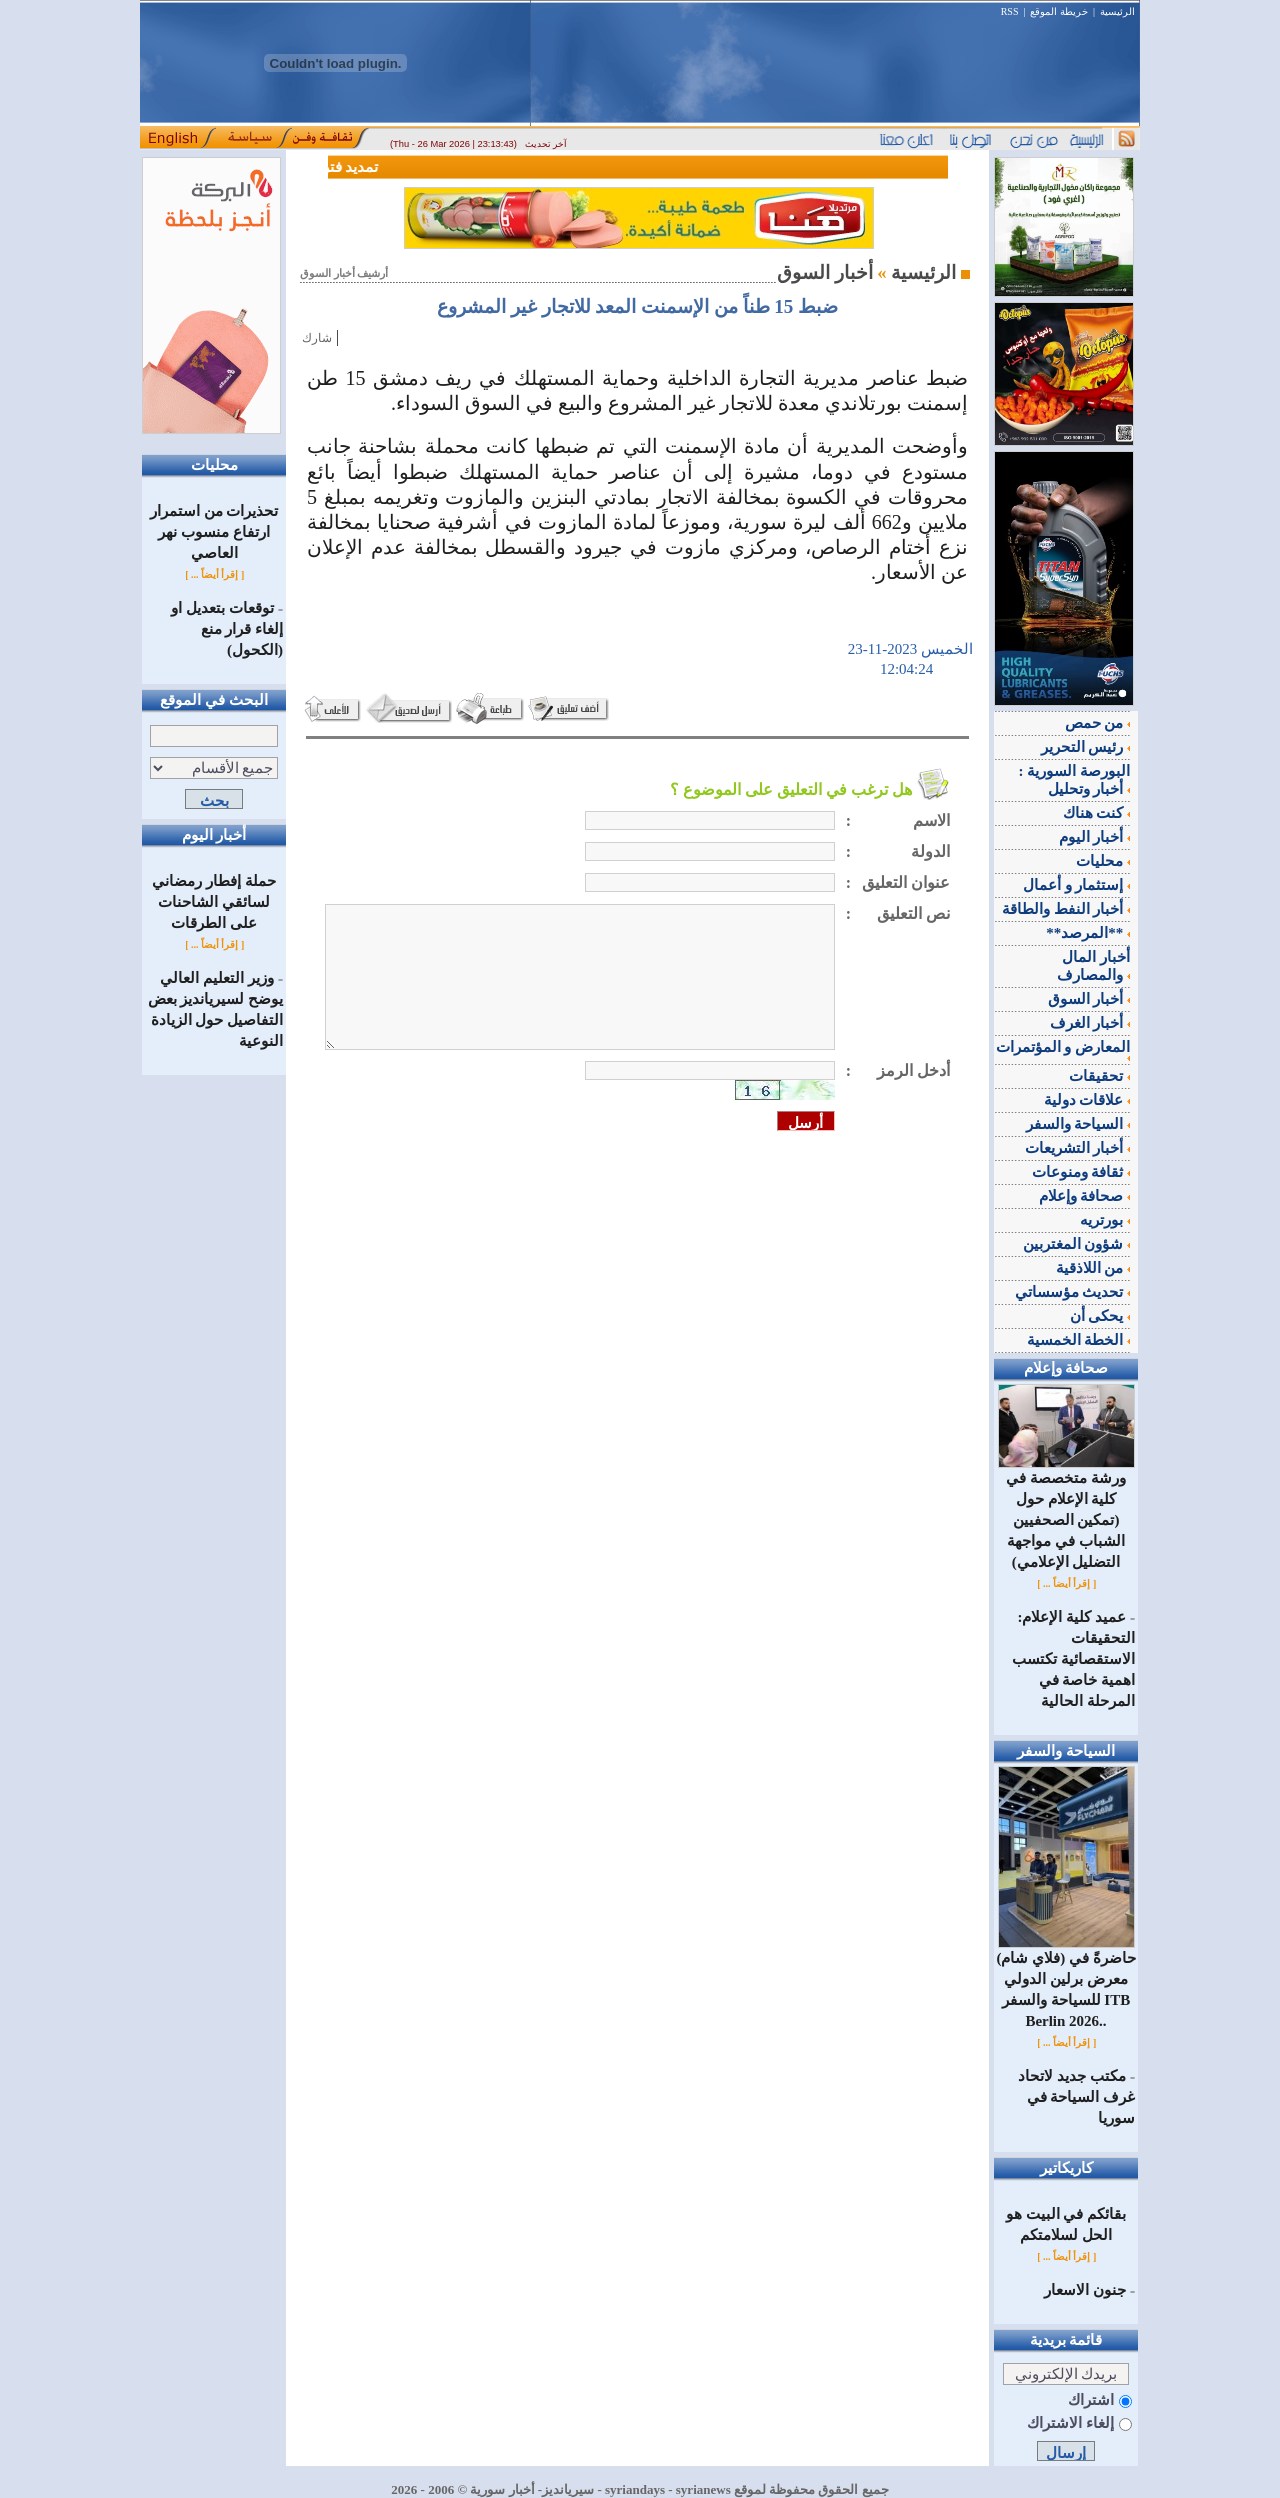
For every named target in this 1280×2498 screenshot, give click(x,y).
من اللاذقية (1093, 1268)
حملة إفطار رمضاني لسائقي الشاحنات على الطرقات (214, 902)
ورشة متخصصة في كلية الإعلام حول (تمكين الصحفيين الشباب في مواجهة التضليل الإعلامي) (1066, 1512)
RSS (1010, 11)
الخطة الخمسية (1079, 1340)
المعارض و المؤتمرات (1063, 1050)
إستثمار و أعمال (1076, 885)
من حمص (1098, 723)
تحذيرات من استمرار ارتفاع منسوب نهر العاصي (214, 532)
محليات (1103, 861)
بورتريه (1105, 1220)
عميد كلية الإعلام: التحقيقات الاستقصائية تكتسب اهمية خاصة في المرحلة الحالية (1073, 1659)
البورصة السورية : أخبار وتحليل (1075, 780)
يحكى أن (1100, 1316)
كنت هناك (1097, 813)
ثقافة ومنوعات (1081, 1172)
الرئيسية (1117, 11)
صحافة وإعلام (1085, 1196)
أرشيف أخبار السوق (344, 273)
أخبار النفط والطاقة (1066, 909)
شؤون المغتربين (1077, 1244)
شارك (317, 338)
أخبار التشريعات (1078, 1148)
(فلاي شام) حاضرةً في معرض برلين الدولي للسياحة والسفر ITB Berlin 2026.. (1065, 1982)
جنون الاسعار (1085, 2290)
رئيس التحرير (1086, 747)
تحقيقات (1099, 1076)
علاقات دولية (1087, 1100)
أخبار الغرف (1090, 1023)
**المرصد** (1088, 933)
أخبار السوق (1089, 999)
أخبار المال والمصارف (1093, 966)
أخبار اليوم (1095, 837)
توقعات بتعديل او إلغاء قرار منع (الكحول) (227, 629)
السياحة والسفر (1078, 1124)
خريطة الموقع (1059, 11)
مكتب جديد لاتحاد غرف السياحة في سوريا (1076, 2097)
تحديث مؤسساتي (1073, 1292)
